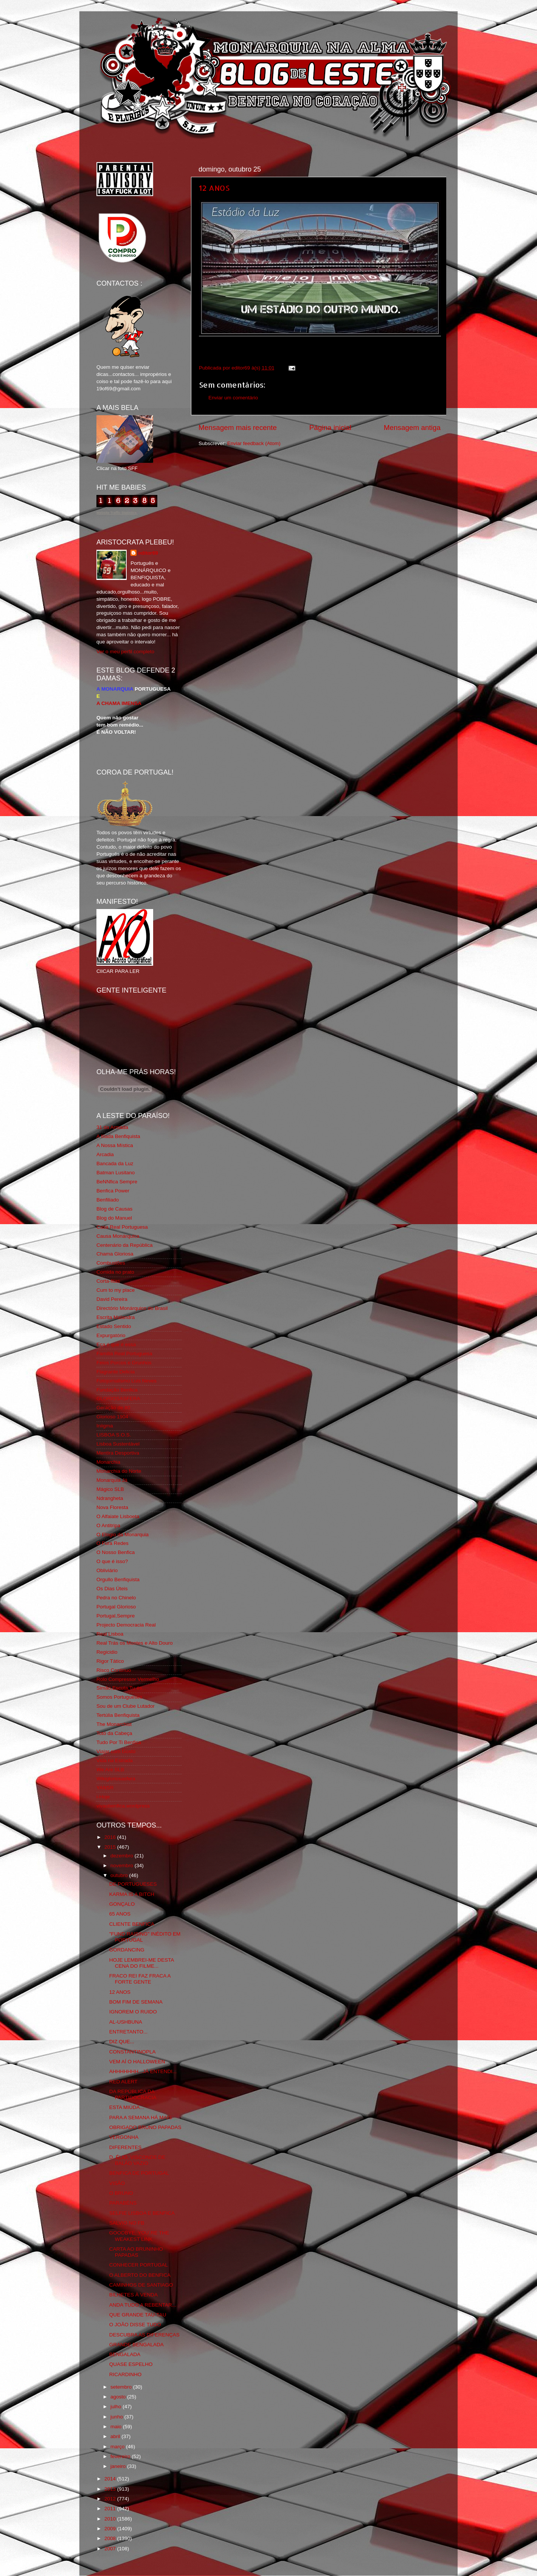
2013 (110, 2489)
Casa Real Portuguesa (122, 1227)
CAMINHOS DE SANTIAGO (141, 2285)
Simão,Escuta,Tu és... (121, 1688)
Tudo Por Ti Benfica (118, 1742)
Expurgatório (111, 1335)
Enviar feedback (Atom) (254, 443)
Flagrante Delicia (115, 1372)
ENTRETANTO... (128, 2032)
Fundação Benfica (117, 1390)
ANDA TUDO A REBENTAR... (142, 2305)
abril (115, 2436)
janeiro (118, 2466)
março (118, 2446)
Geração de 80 (113, 1407)
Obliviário (107, 1570)
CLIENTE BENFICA (131, 1924)
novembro (122, 1865)
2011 (110, 2508)
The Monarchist (114, 1724)
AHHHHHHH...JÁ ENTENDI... (143, 2071)
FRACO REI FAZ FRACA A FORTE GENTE (140, 1979)
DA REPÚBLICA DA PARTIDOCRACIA (133, 2094)
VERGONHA (123, 2137)
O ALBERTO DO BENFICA (140, 2275)
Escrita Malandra (115, 1317)
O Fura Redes (112, 1543)
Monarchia (108, 1462)
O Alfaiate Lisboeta (117, 1516)
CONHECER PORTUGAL (138, 2265)
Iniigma (104, 1426)
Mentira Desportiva (117, 1453)
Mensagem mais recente (238, 427)
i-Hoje (103, 1797)
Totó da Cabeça (114, 1733)
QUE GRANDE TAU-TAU (137, 2315)
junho (117, 2417)
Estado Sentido (113, 1326)
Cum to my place (115, 1290)
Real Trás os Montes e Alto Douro (134, 1643)
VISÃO (117, 2183)
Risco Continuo (113, 1670)
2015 (110, 1847)
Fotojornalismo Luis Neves (126, 1381)
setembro (121, 2387)
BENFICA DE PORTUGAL (139, 2173)
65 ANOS (119, 1914)
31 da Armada (112, 1127)
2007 (110, 2548)
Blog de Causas (114, 1209)
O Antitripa (108, 1525)
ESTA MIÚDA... (126, 2107)
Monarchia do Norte (118, 1471)
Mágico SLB (110, 1489)
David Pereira (111, 1299)
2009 (110, 2528)
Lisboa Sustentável (118, 1444)
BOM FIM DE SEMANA (136, 2002)
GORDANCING (126, 1950)
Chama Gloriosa (114, 1254)
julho (116, 2406)
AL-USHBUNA (125, 2022)
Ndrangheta (109, 1498)
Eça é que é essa (116, 1344)
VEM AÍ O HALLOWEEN (137, 2061)
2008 (110, 2538)
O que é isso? (112, 1561)
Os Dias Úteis (112, 1588)
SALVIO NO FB (126, 2223)
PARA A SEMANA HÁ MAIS (140, 2117)
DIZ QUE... (121, 2041)
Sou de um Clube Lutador (125, 1706)
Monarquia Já (111, 1480)
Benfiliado (107, 1200)
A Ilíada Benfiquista (118, 1136)
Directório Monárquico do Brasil (132, 1308)
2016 (110, 1837)
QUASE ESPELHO (131, 2364)
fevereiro (121, 2456)
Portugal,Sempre (115, 1616)
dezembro (122, 1856)
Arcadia (105, 1154)
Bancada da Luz (114, 1163)
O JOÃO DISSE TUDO (135, 2324)
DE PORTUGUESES (133, 1884)
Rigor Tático (110, 1661)
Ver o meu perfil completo (125, 651)
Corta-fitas (108, 1281)
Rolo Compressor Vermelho (127, 1679)
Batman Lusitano (115, 1172)
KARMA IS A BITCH (131, 1894)
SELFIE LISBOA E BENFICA (142, 2213)
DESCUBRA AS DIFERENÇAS (144, 2335)
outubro (119, 1875)
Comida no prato (115, 1272)
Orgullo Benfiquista (118, 1579)
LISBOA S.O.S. (113, 1435)
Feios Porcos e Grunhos (124, 1362)
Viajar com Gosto (115, 1751)
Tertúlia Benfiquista (118, 1715)
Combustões (110, 1263)
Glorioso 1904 (112, 1416)
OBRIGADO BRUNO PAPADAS (145, 2127)
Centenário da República (124, 1245)
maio (116, 2426)
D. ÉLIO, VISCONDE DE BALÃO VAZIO (137, 2160)
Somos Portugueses (119, 1697)
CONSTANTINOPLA (132, 2052)
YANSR (105, 1788)
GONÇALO (122, 1904)
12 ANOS (214, 188)
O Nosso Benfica (115, 1552)
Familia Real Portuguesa (124, 1353)
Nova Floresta (112, 1507)
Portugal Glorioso (116, 1607)
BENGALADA (125, 2354)
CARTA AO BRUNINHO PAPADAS (136, 2252)
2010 (110, 2519)
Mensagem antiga (412, 427)
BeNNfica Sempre (116, 1181)
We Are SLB (110, 1769)
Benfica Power (112, 1191)
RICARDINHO (125, 2374)
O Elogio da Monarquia (122, 1534)
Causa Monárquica (117, 1236)
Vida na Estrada (114, 1760)
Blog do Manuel (114, 1218)
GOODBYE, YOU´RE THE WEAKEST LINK (139, 2236)
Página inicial (330, 427)
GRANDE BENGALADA (136, 2344)
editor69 (148, 553)
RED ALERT (123, 2081)
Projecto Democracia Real (126, 1625)
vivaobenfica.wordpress (123, 1806)
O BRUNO (121, 2193)
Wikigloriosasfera (115, 1778)
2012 (110, 2499)
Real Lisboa (109, 1634)
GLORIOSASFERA (118, 1398)
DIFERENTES (125, 2147)
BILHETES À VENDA (133, 2295)
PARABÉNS (123, 2203)
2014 (110, 2479)
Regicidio (107, 1652)
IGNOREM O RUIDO (133, 2012)
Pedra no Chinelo (116, 1597)
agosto (118, 2397)
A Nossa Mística (114, 1145)
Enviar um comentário (233, 397)
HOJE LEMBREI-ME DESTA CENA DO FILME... (141, 1963)
